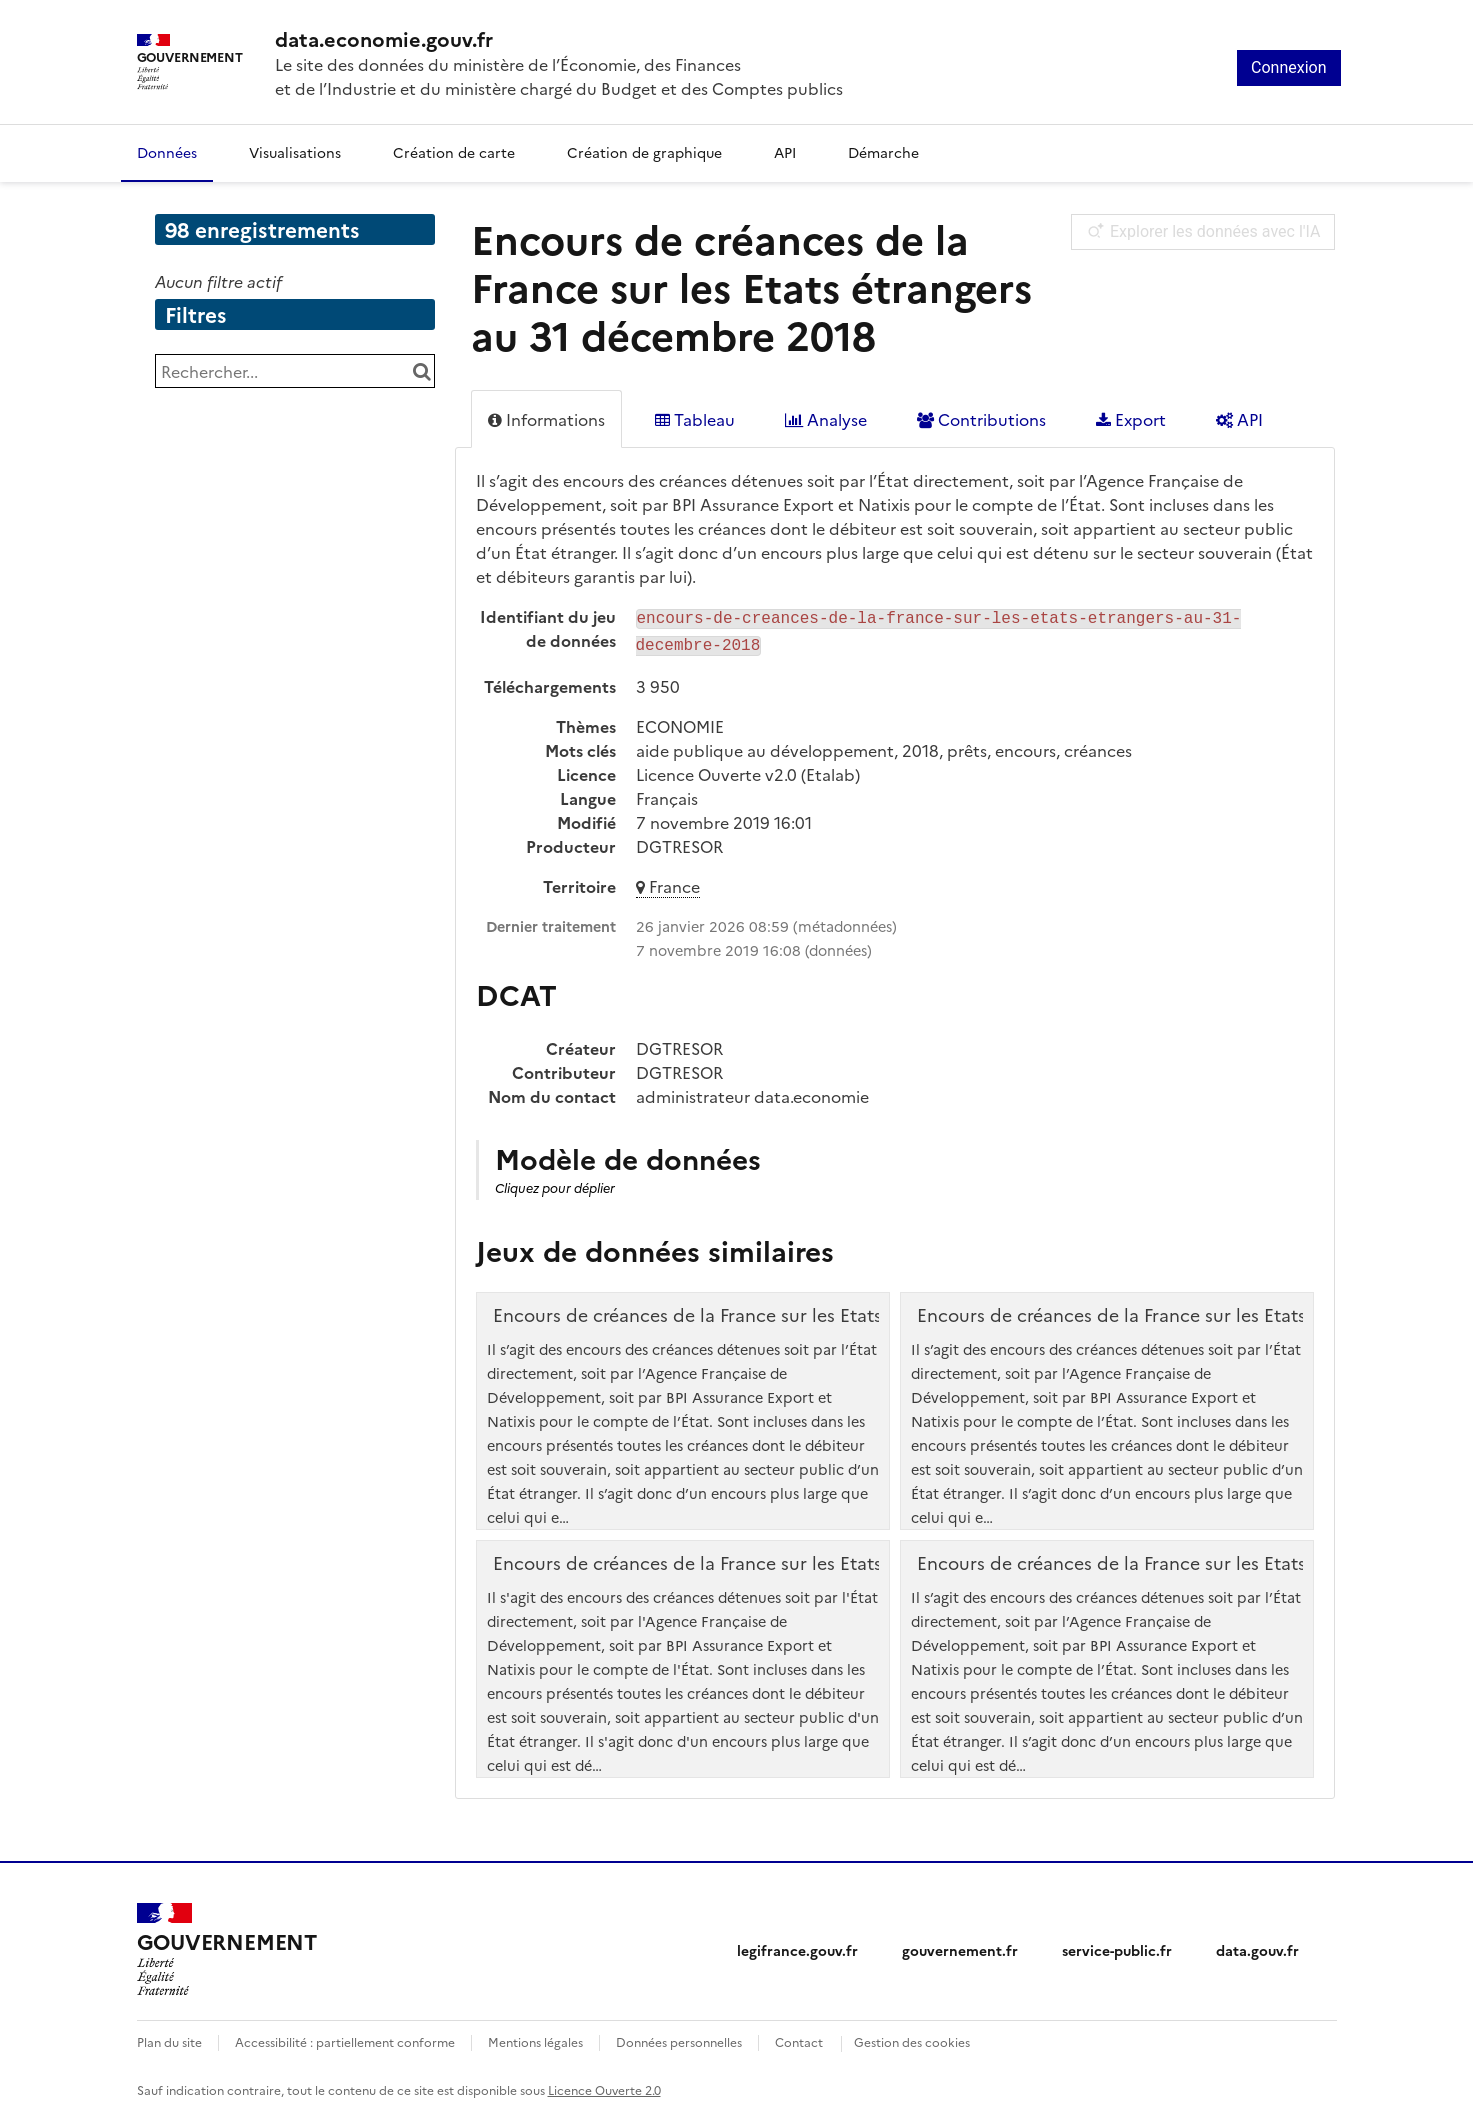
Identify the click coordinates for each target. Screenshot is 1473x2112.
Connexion (1288, 67)
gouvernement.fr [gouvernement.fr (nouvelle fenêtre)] (960, 1946)
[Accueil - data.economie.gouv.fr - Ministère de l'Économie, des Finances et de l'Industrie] (227, 1946)
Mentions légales (535, 2037)
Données (167, 152)
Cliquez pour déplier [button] (555, 1183)
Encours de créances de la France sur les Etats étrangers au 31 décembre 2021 (824, 1559)
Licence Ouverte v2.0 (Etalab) (748, 770)
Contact (799, 2037)
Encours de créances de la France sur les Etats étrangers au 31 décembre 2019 (824, 1311)
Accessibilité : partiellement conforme (345, 2037)
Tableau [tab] (695, 419)
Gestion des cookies (912, 2037)
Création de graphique (644, 152)
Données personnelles (679, 2037)
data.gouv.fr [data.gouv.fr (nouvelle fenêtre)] (1257, 1946)
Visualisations (295, 152)
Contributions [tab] (981, 419)
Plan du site (169, 2037)
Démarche (883, 152)
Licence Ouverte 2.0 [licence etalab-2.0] (604, 2085)
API (785, 152)
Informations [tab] (546, 419)
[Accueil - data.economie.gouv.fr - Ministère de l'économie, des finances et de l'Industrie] (559, 38)
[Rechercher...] (295, 371)
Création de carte (454, 152)
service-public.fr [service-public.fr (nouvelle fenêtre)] (1117, 1946)
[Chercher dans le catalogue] (422, 371)
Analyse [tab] (826, 419)
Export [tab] (1131, 419)
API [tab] (1239, 419)
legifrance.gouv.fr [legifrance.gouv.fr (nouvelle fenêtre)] (797, 1946)
